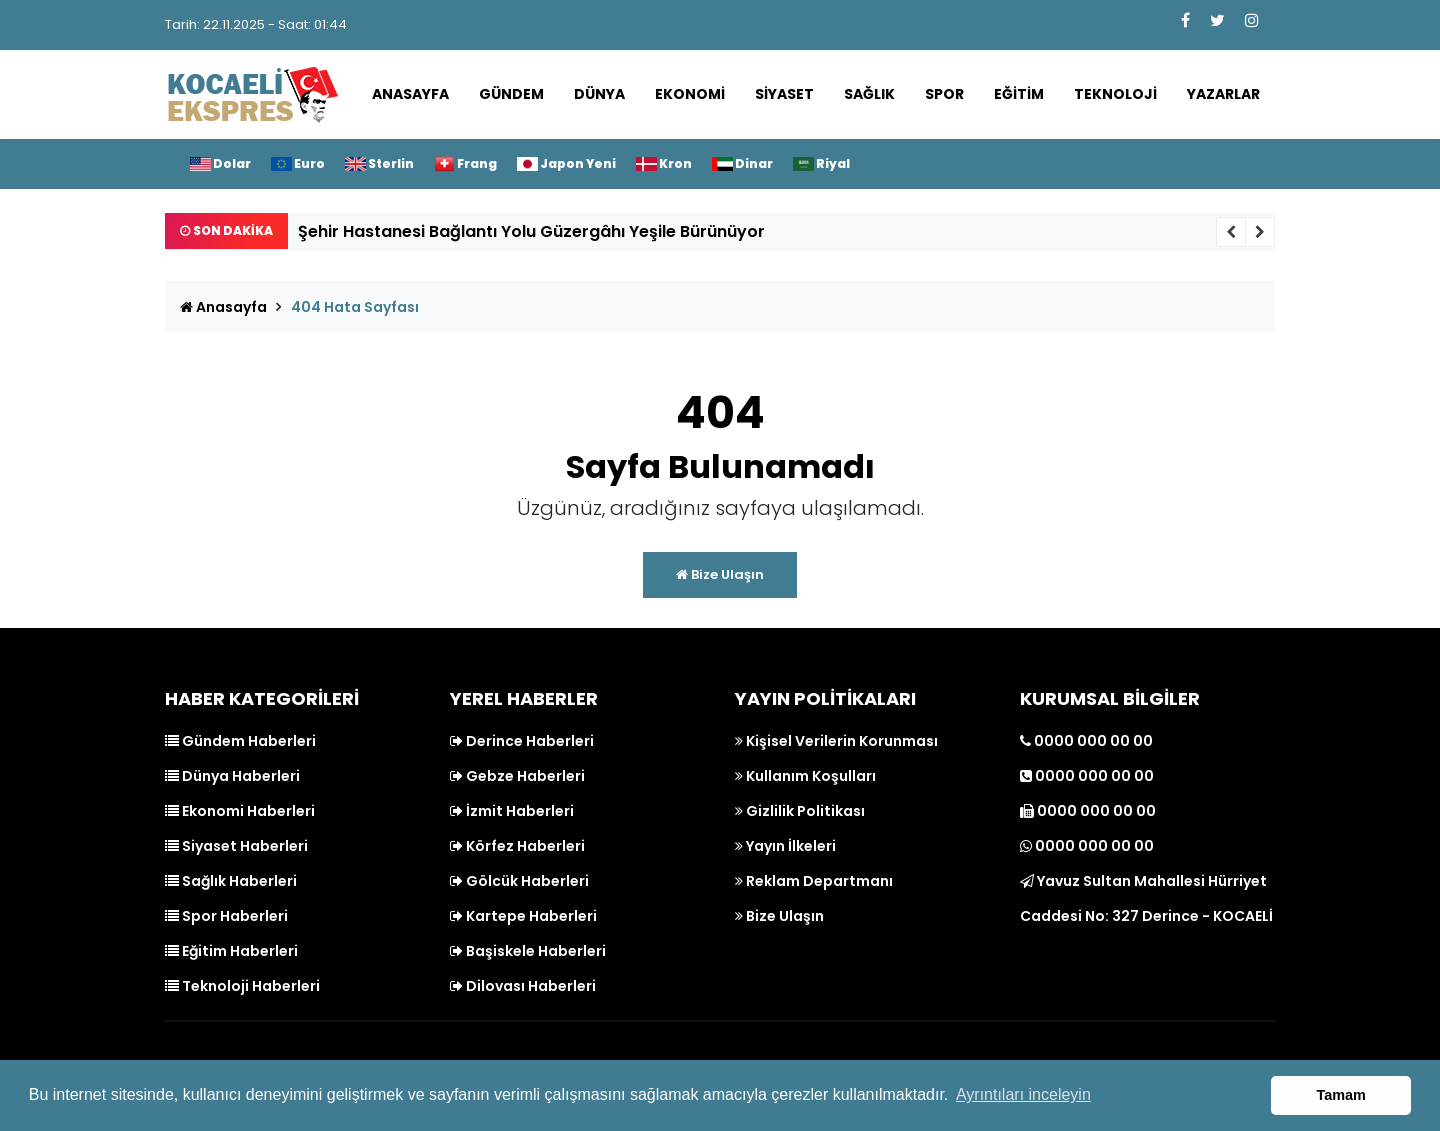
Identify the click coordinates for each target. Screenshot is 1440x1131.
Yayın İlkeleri (785, 846)
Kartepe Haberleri (523, 916)
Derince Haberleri (522, 741)
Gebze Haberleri (517, 776)
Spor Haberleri (226, 916)
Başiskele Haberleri (528, 951)
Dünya (599, 94)
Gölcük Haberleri (519, 881)
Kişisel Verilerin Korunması (836, 741)
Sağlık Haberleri (231, 881)
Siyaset (784, 94)
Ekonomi (690, 94)
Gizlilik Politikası (800, 811)
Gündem (511, 94)
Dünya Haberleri (232, 776)
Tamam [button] (1341, 1095)
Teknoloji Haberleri (242, 986)
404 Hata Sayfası (355, 307)
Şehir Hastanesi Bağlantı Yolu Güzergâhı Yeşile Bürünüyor (531, 231)
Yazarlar (1223, 94)
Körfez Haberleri (517, 846)
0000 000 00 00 (1086, 741)
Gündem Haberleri (240, 741)
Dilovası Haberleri (523, 986)
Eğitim (1019, 94)
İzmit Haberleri (512, 811)
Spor (944, 94)
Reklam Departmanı (814, 881)
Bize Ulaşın (720, 574)
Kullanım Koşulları (805, 776)
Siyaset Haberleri (236, 846)
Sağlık (869, 94)
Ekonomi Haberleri (240, 811)
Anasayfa (410, 94)
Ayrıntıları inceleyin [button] (1023, 1094)
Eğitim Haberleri (231, 951)
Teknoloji (1115, 94)
